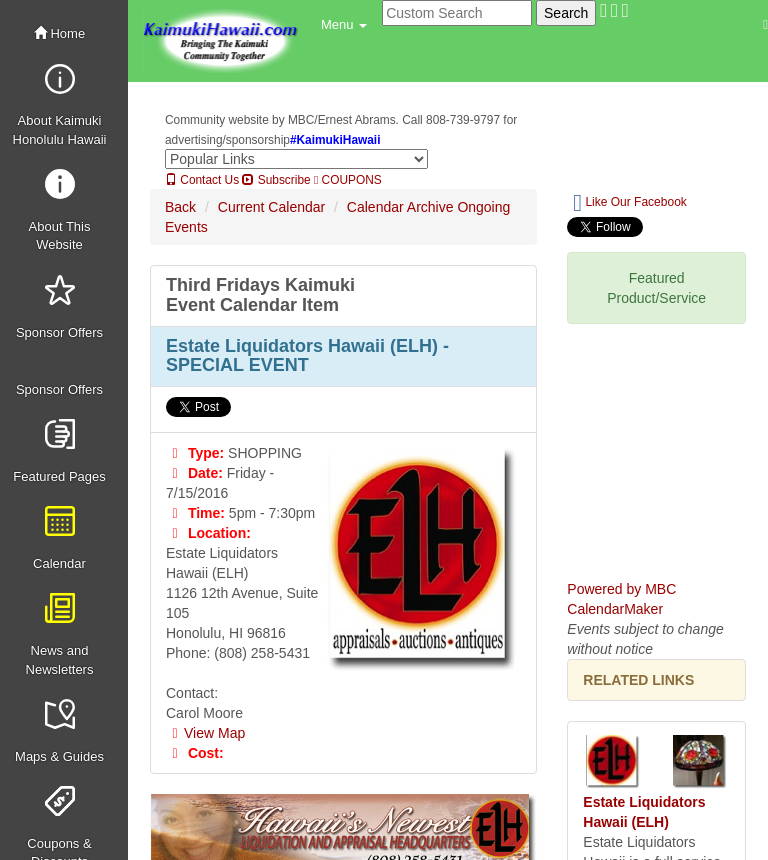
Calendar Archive (400, 207)
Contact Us (202, 180)
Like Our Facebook (629, 203)
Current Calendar (271, 207)
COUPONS (348, 180)
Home (59, 33)
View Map (205, 733)
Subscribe (276, 180)
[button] (344, 25)
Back (180, 207)
